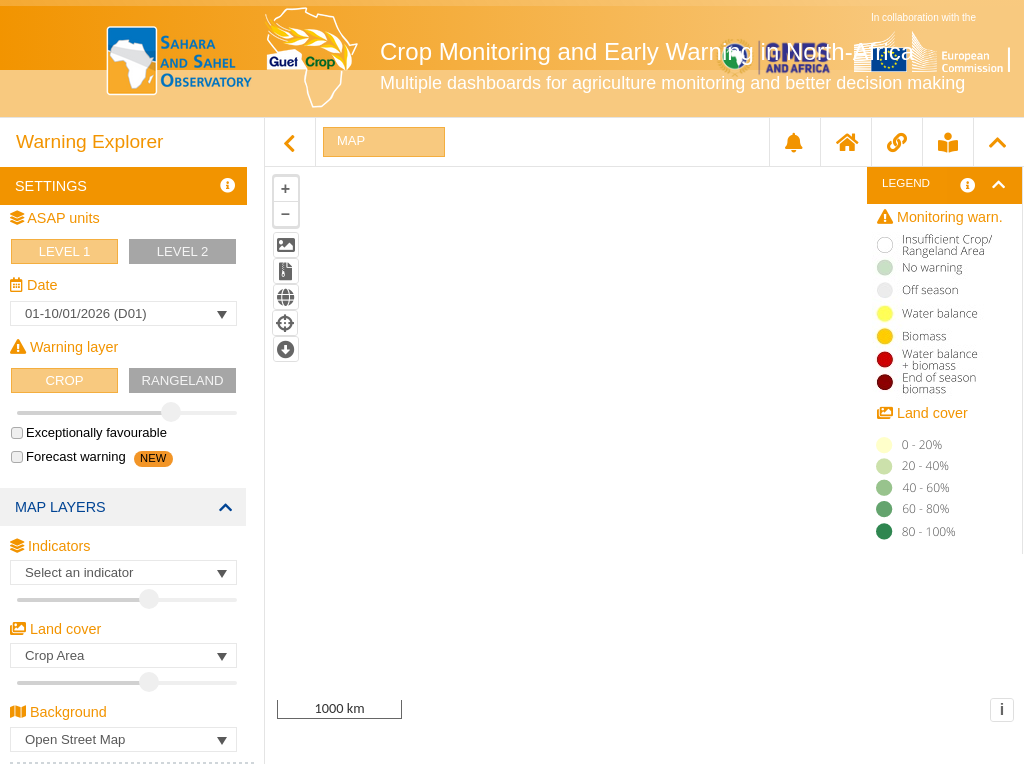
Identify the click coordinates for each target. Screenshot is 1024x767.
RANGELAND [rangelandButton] (182, 380)
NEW (153, 458)
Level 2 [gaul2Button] (183, 251)
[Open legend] (1004, 185)
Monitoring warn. (940, 217)
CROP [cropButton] (64, 380)
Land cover (55, 629)
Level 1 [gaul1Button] (65, 251)
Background (58, 712)
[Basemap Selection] (123, 739)
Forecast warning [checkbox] (68, 456)
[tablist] (644, 417)
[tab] (384, 142)
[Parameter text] (123, 572)
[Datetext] (123, 313)
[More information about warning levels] (967, 185)
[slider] (142, 413)
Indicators (50, 546)
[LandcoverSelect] (123, 655)
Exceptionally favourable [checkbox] (89, 432)
